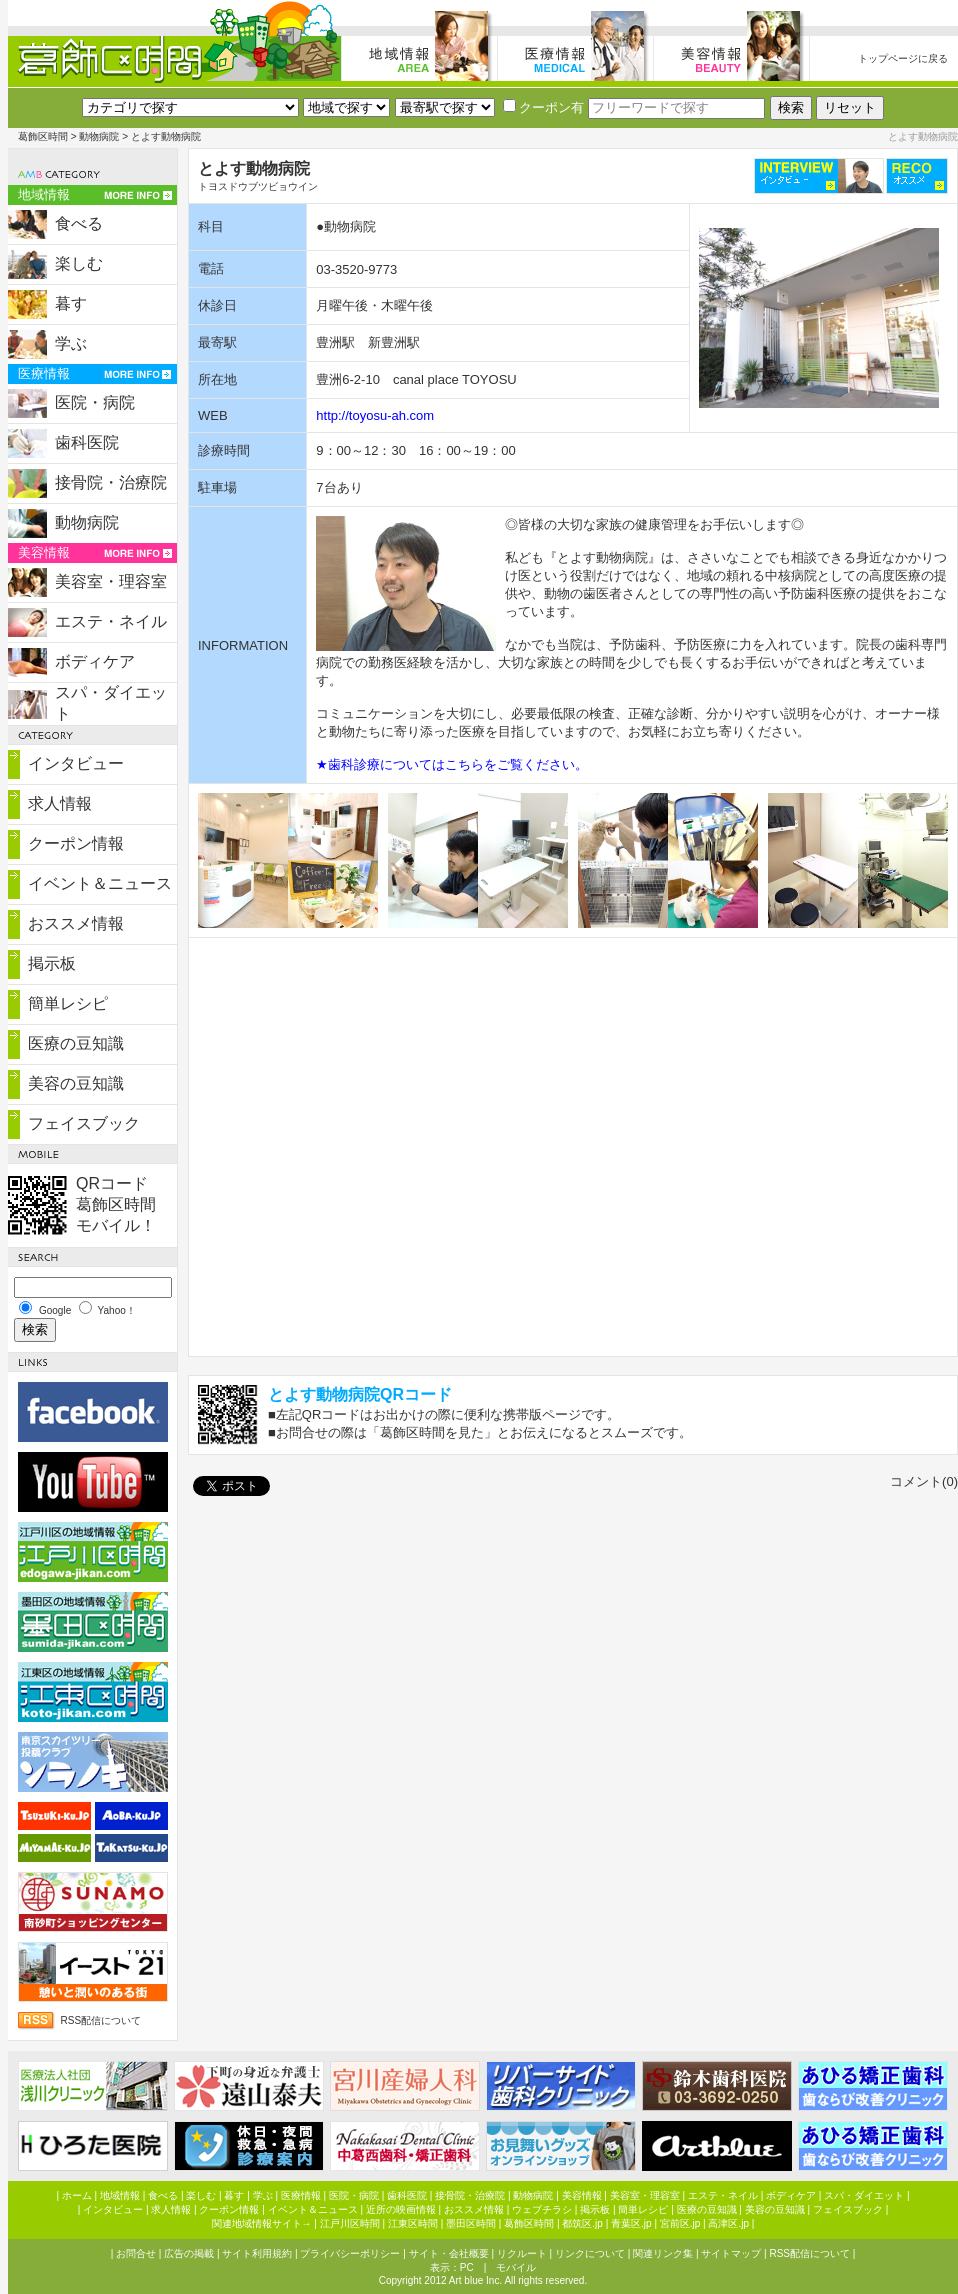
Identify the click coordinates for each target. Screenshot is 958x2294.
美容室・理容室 (111, 581)
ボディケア (95, 661)
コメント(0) (924, 1481)
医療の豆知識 (76, 1043)
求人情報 (60, 803)
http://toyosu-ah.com (375, 415)
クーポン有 (543, 107)
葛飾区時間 (43, 136)
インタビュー (76, 763)
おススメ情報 (76, 923)
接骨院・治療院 (111, 482)
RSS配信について (101, 2020)
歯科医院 (87, 442)
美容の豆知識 (76, 1083)
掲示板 (52, 963)
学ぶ (71, 343)
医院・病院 (95, 402)
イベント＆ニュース (100, 883)
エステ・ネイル (111, 621)
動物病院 (99, 136)
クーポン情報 (76, 843)
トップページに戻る (903, 58)
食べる (79, 223)
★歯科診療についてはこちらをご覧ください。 (452, 764)
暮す (71, 303)
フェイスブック (84, 1123)
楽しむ (79, 263)
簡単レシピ (68, 1003)
